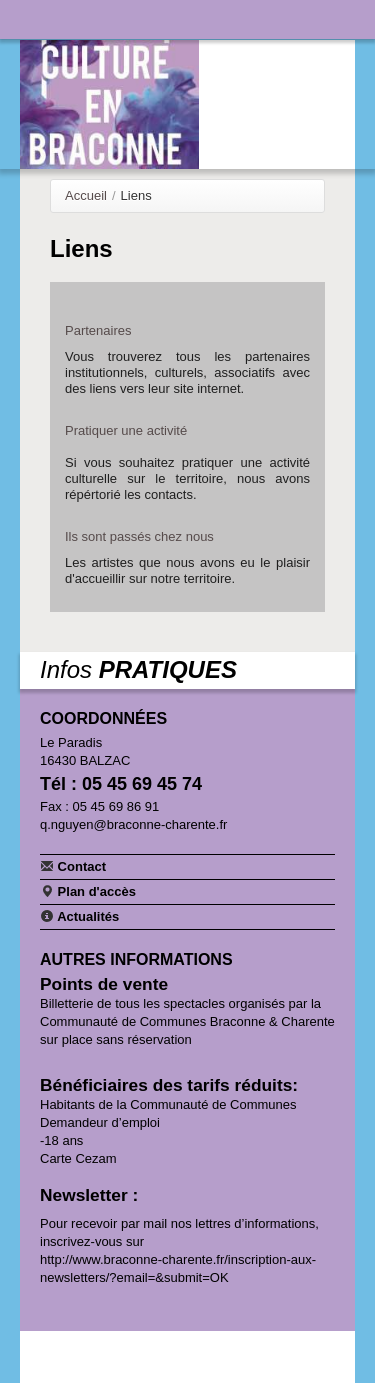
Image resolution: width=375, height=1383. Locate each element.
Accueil (86, 195)
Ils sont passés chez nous (139, 536)
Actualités (79, 916)
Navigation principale (35, 19)
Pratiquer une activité (126, 430)
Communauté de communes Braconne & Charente (277, 17)
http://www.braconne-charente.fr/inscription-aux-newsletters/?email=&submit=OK (178, 1268)
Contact (73, 866)
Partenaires (98, 330)
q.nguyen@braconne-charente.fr (133, 824)
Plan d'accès (88, 891)
